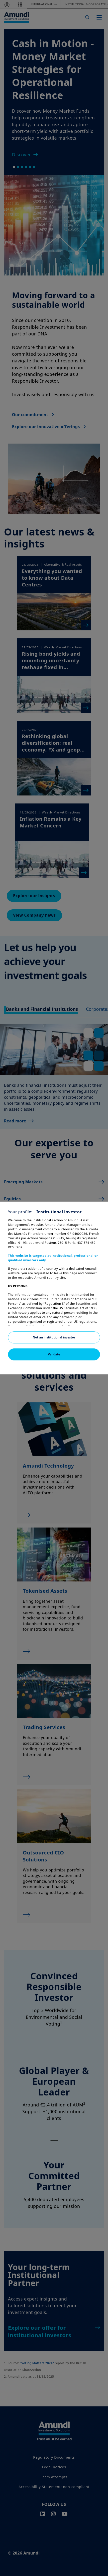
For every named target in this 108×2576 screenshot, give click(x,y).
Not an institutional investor (54, 1337)
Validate (54, 1354)
